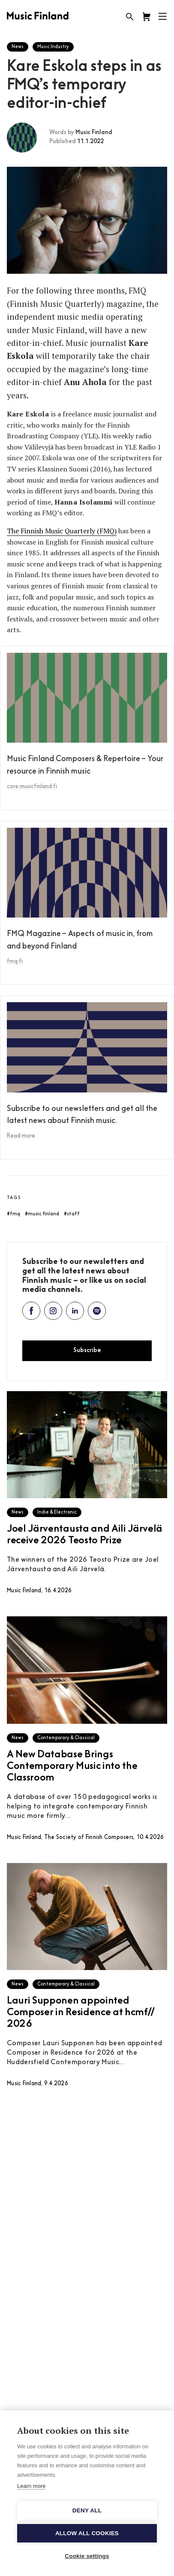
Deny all (87, 2510)
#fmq (13, 1214)
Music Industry (53, 47)
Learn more (31, 2486)
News (18, 47)
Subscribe (87, 1350)
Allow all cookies (87, 2533)
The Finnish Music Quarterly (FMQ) (62, 530)
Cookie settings (87, 2556)
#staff (72, 1214)
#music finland (42, 1214)
